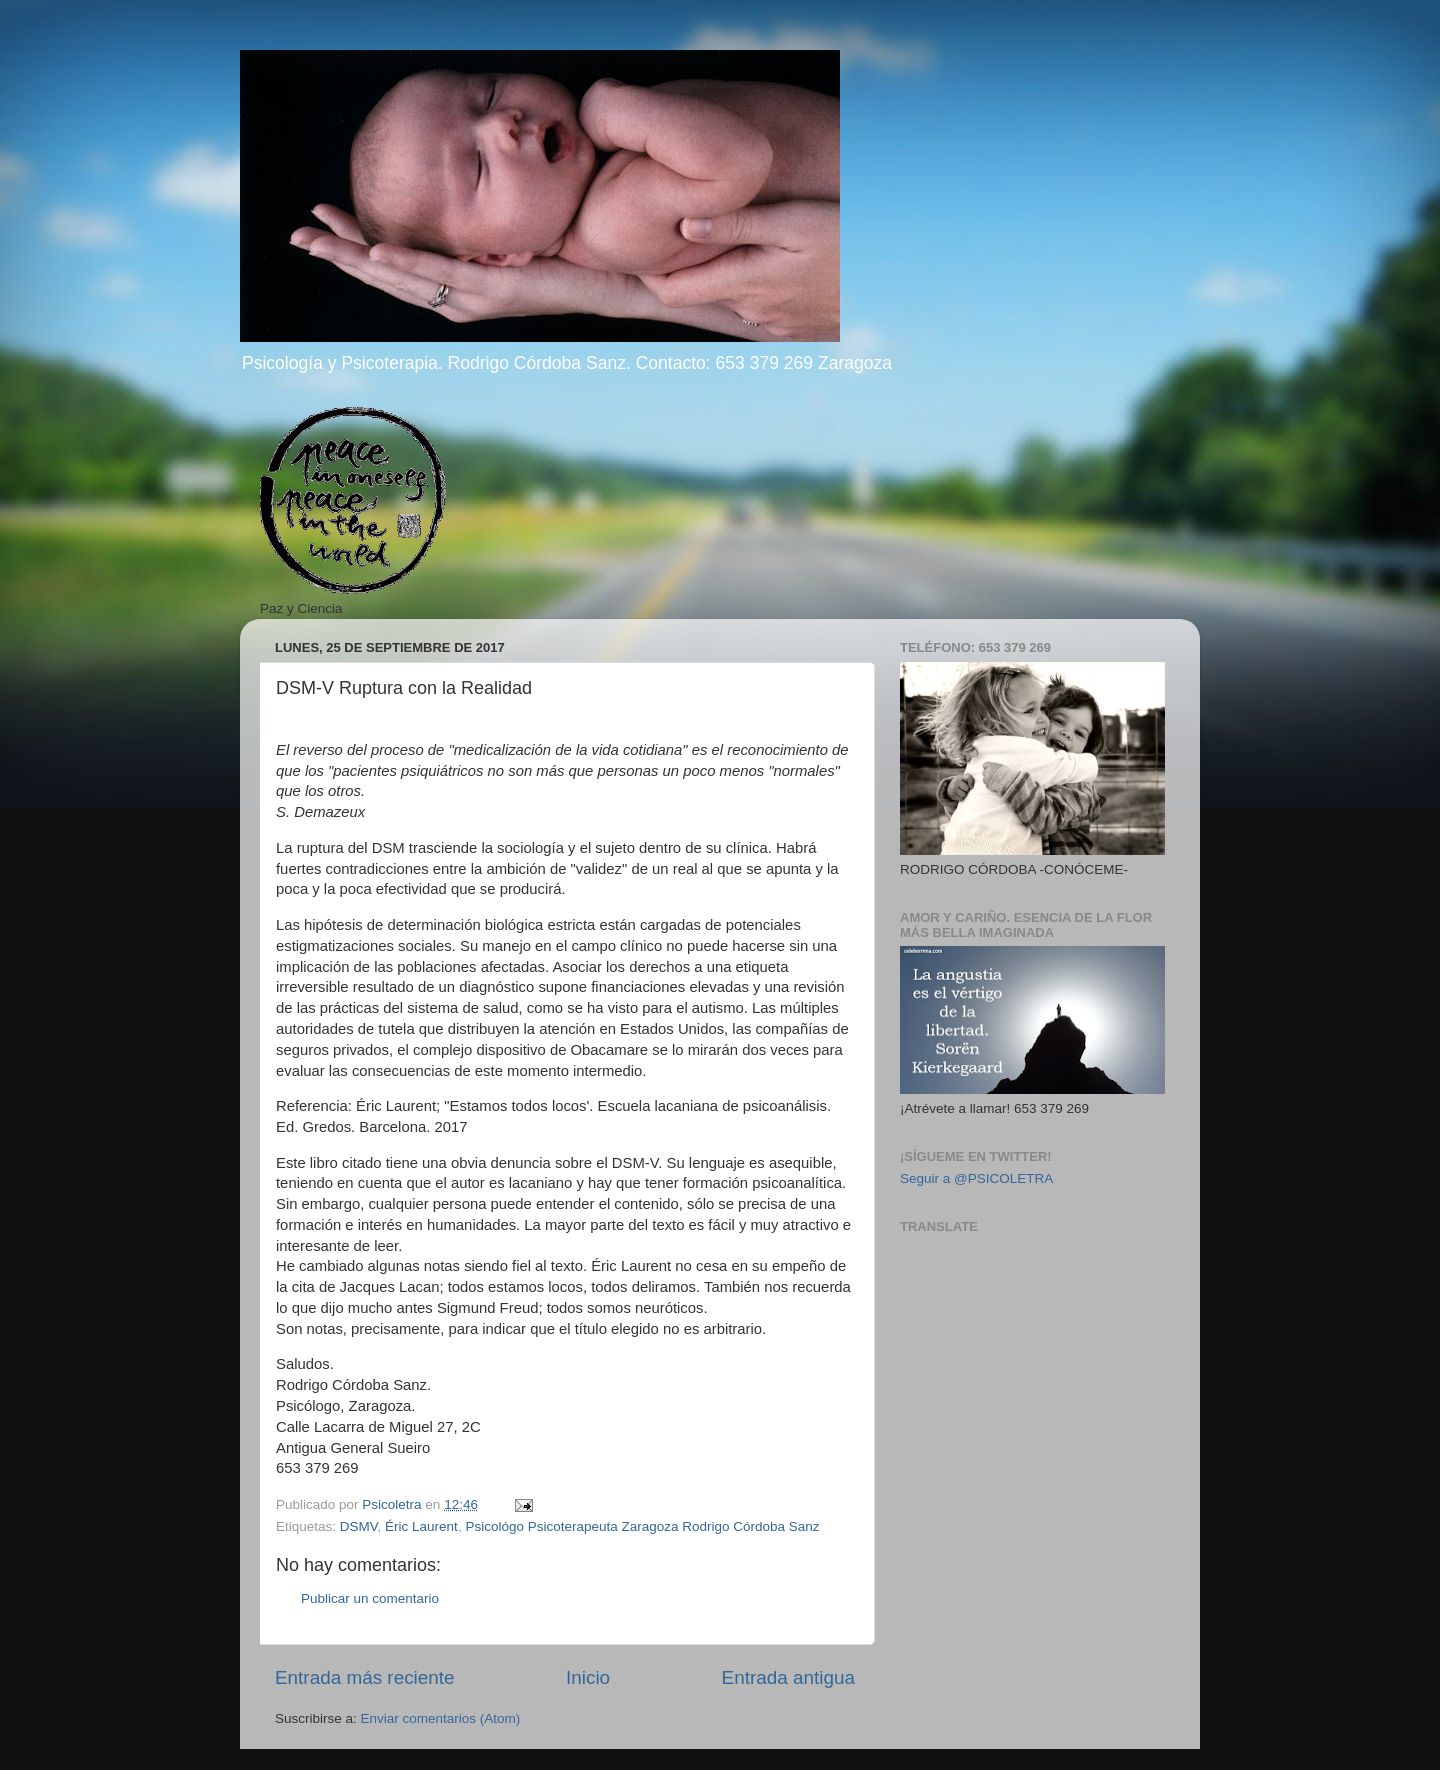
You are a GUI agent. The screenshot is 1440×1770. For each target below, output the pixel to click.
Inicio (588, 1677)
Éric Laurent (421, 1526)
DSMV (359, 1526)
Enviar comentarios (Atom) (441, 1718)
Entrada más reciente (365, 1677)
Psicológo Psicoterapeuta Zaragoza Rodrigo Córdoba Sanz (642, 1526)
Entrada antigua (788, 1677)
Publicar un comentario (370, 1598)
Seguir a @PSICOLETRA (976, 1178)
